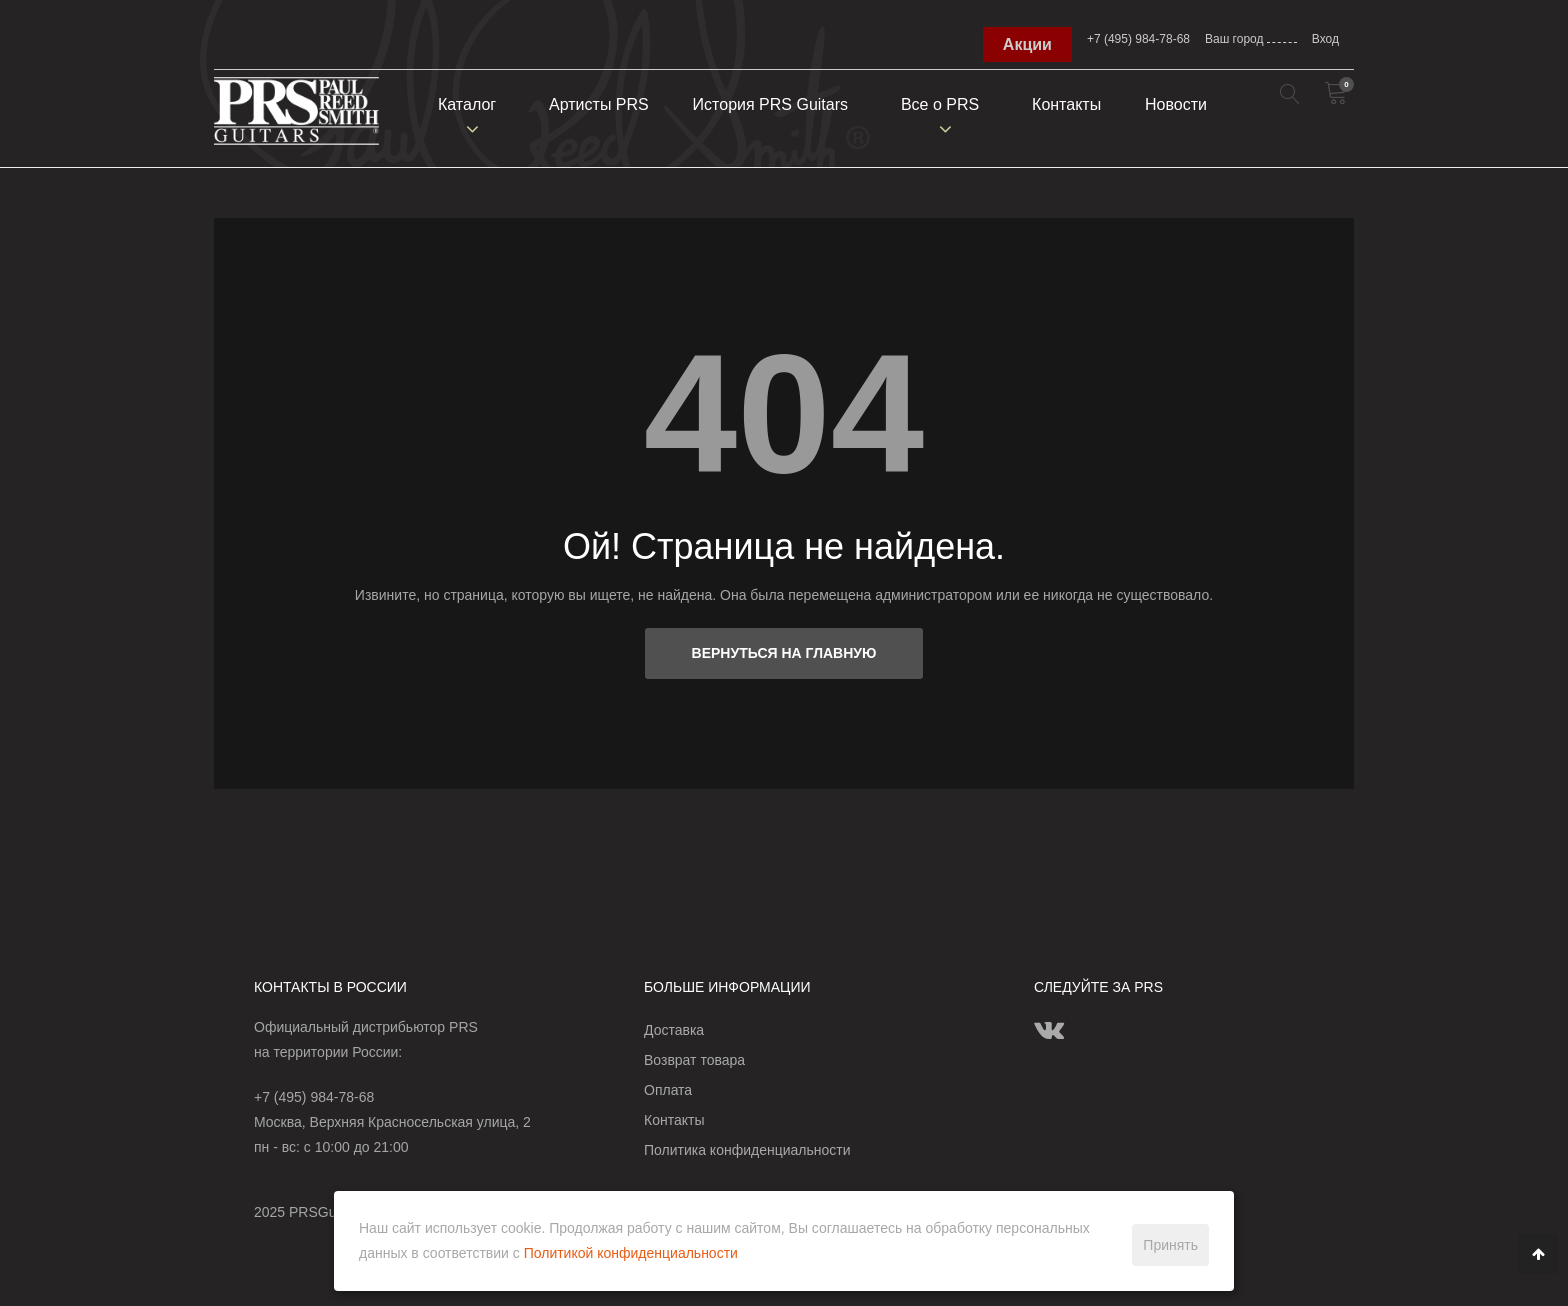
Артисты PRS (599, 104)
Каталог (467, 104)
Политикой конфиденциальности (631, 1253)
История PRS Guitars (770, 104)
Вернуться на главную (784, 653)
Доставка (674, 1030)
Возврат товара (694, 1060)
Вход (1325, 39)
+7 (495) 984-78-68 (1138, 39)
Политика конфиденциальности (747, 1150)
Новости (1176, 104)
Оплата (668, 1090)
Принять (1170, 1245)
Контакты (1066, 104)
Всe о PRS (940, 104)
